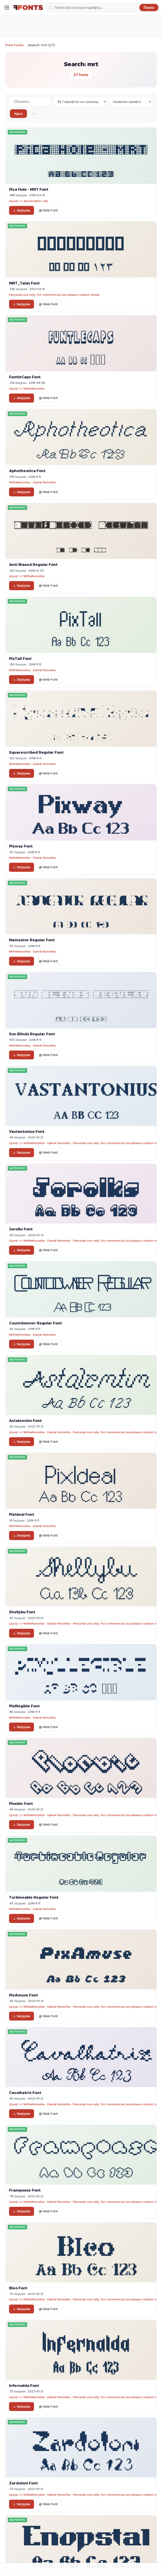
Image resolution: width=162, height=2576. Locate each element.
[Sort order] (130, 101)
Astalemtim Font (25, 1420)
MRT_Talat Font (24, 283)
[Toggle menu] (7, 7)
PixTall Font (20, 658)
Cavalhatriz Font (25, 2092)
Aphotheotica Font (27, 471)
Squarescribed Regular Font (36, 752)
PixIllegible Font (24, 1706)
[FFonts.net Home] (28, 7)
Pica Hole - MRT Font (28, 189)
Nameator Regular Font (32, 940)
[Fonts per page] (80, 101)
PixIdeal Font (21, 1514)
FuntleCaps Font (25, 377)
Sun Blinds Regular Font (32, 1034)
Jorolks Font (21, 1229)
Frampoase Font (25, 2190)
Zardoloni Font (23, 2483)
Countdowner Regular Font (35, 1323)
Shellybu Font (22, 1612)
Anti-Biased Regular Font (33, 564)
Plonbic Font (21, 1803)
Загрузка (21, 210)
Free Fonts (14, 45)
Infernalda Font (24, 2385)
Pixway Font (21, 846)
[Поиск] (102, 7)
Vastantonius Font (26, 1131)
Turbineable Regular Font (33, 1897)
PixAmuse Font (23, 1995)
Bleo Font (18, 2288)
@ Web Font (48, 210)
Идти (18, 113)
